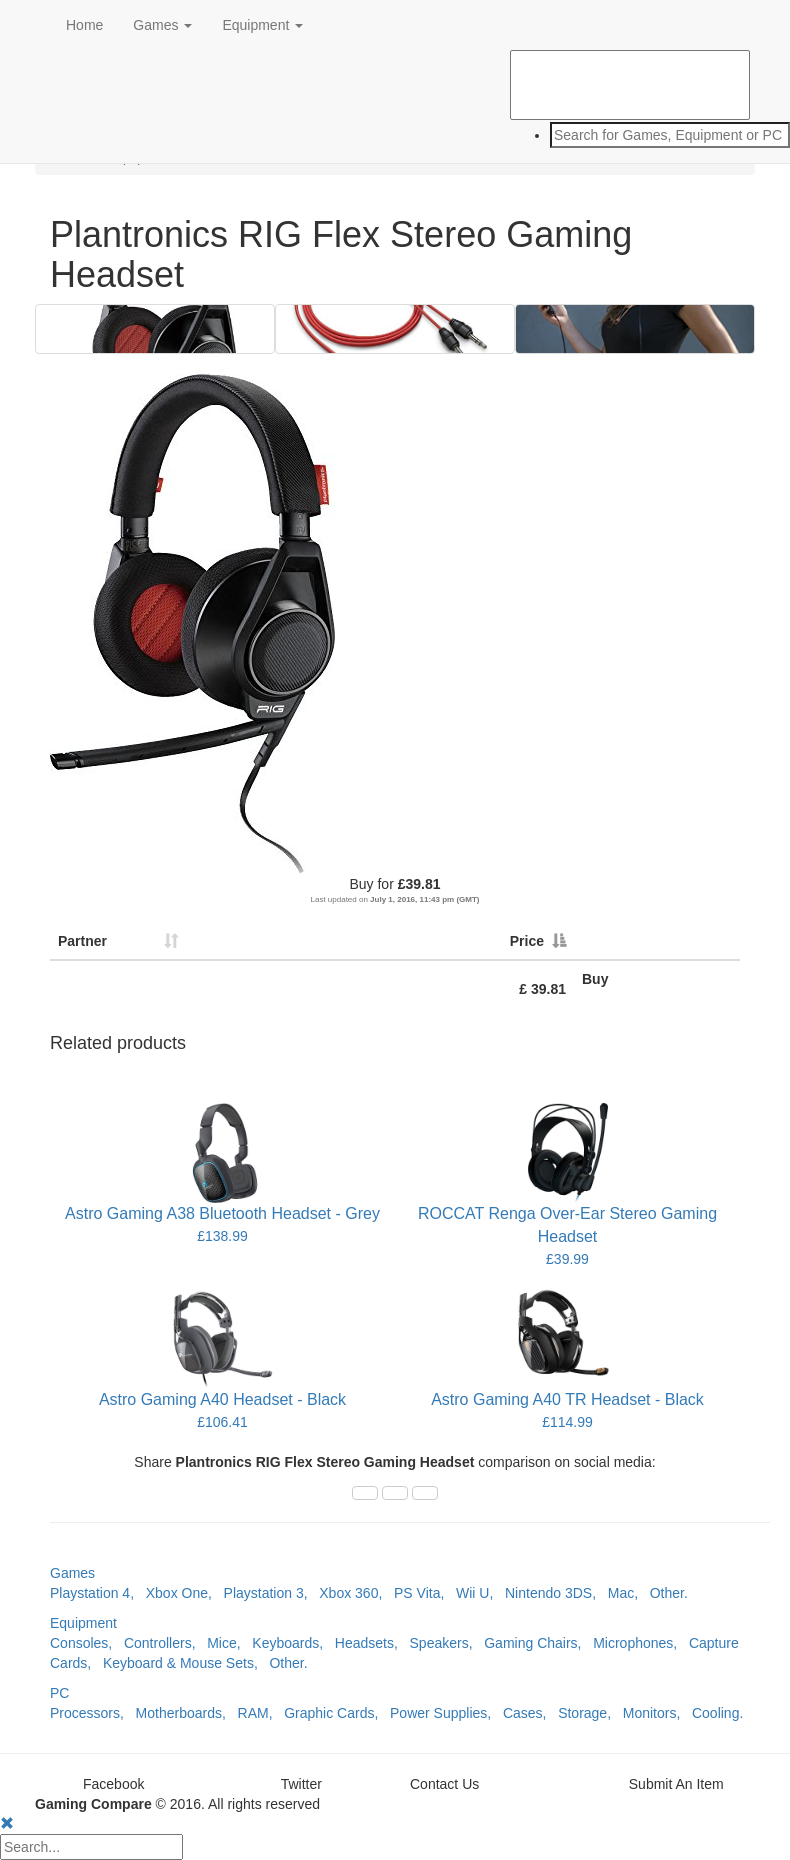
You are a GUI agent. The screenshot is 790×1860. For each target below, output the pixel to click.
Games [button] (162, 25)
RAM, (261, 1713)
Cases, (530, 1713)
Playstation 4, (98, 1593)
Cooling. (717, 1713)
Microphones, (641, 1643)
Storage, (590, 1713)
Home (84, 25)
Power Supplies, (446, 1713)
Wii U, (480, 1593)
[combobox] (630, 135)
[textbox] (670, 135)
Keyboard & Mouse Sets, (186, 1663)
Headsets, (372, 1643)
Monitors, (657, 1713)
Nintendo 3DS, (556, 1593)
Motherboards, (187, 1713)
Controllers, (165, 1643)
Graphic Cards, (337, 1713)
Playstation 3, (272, 1593)
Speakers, (447, 1643)
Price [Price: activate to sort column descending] (527, 941)
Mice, (229, 1643)
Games (72, 1573)
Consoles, (87, 1643)
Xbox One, (185, 1593)
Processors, (93, 1713)
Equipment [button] (262, 25)
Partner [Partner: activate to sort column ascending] (82, 941)
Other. (669, 1593)
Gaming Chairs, (538, 1643)
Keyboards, (293, 1643)
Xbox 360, (356, 1593)
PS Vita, (425, 1593)
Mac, (629, 1593)
